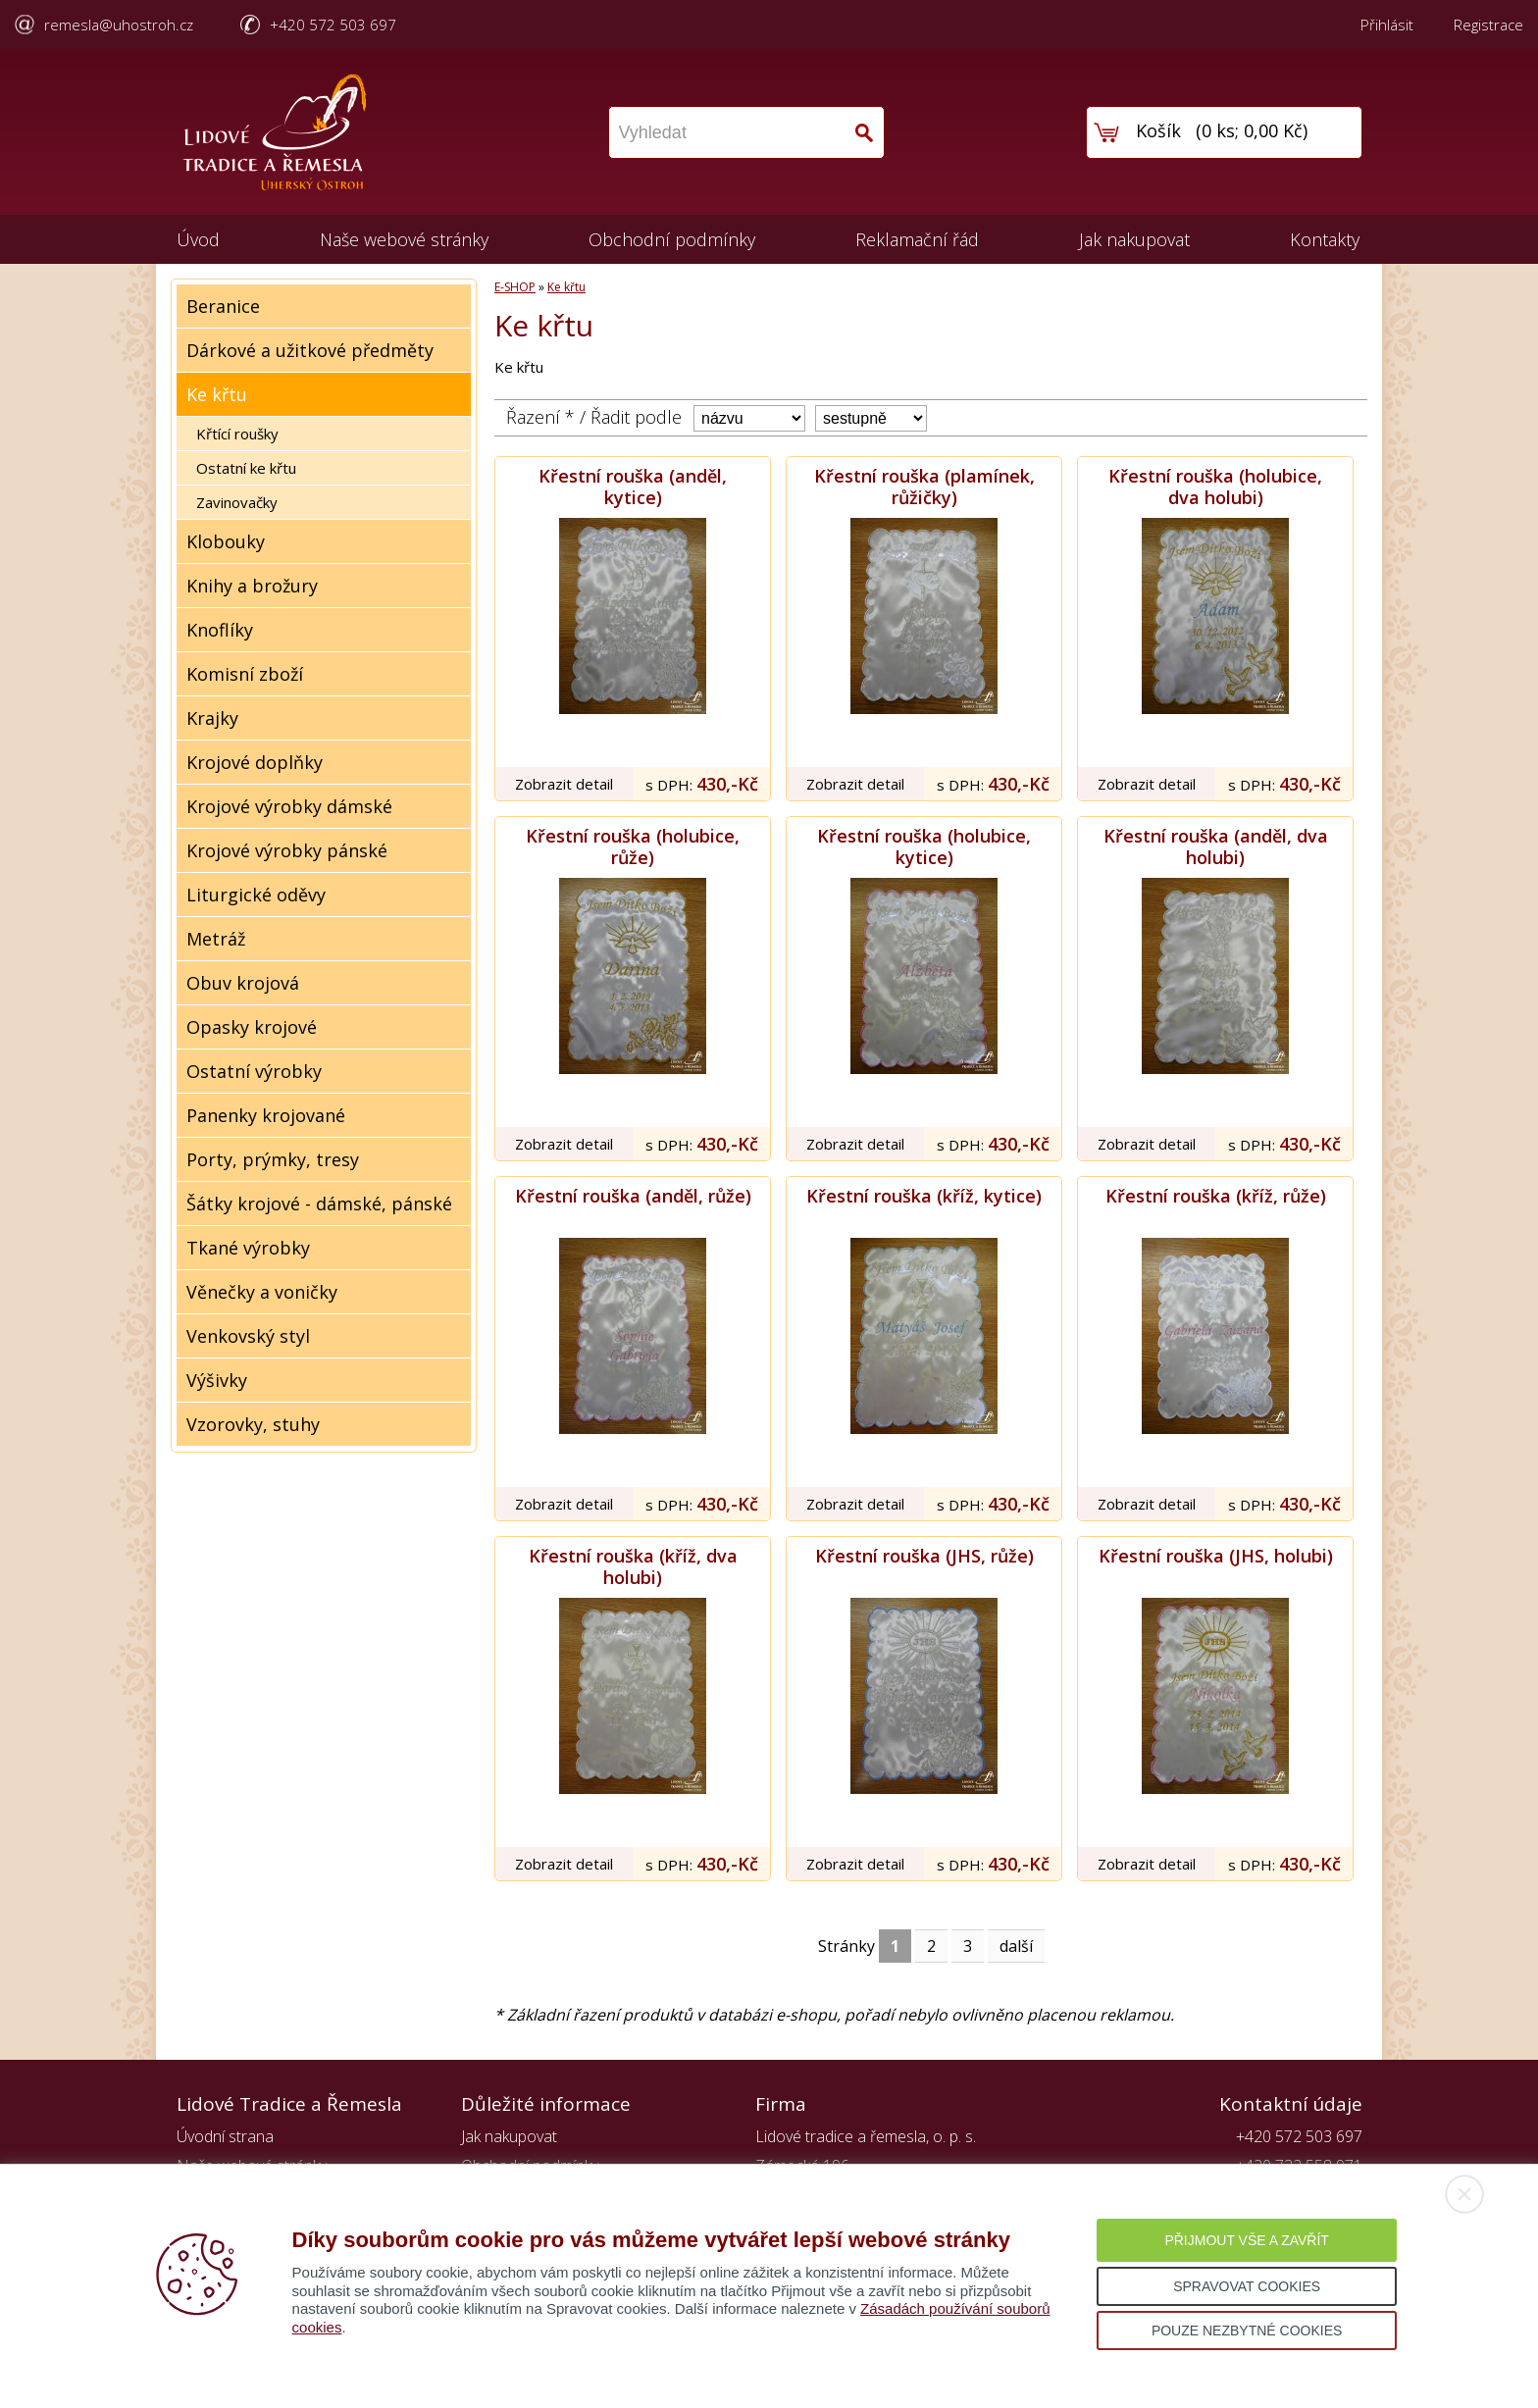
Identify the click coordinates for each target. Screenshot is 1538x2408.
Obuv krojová (242, 983)
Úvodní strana (225, 2136)
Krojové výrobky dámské (289, 806)
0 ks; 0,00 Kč (1252, 130)
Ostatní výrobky (254, 1071)
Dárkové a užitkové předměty (310, 350)
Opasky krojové (251, 1027)
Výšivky (216, 1380)
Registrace (1488, 24)
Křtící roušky (237, 433)
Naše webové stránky (404, 239)
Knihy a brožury (252, 585)
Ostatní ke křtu (246, 468)
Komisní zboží (244, 674)
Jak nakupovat (1134, 239)
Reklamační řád (917, 239)
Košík (1158, 130)
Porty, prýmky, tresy (272, 1159)
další (1016, 1946)
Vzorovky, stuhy (253, 1424)
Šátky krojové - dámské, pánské (319, 1203)
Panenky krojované (265, 1115)
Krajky (212, 718)
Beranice (223, 306)
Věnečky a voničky (261, 1292)
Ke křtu (216, 394)
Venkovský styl (248, 1336)
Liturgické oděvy (256, 894)
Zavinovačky (237, 502)
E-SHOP (515, 287)
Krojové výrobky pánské (286, 850)
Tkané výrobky (248, 1247)
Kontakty (1324, 239)
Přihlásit (1386, 24)
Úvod (198, 239)
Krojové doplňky (254, 762)
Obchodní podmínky (672, 239)
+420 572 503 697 (333, 24)
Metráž (215, 938)
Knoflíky (219, 629)
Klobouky (225, 541)
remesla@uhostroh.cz (118, 24)
